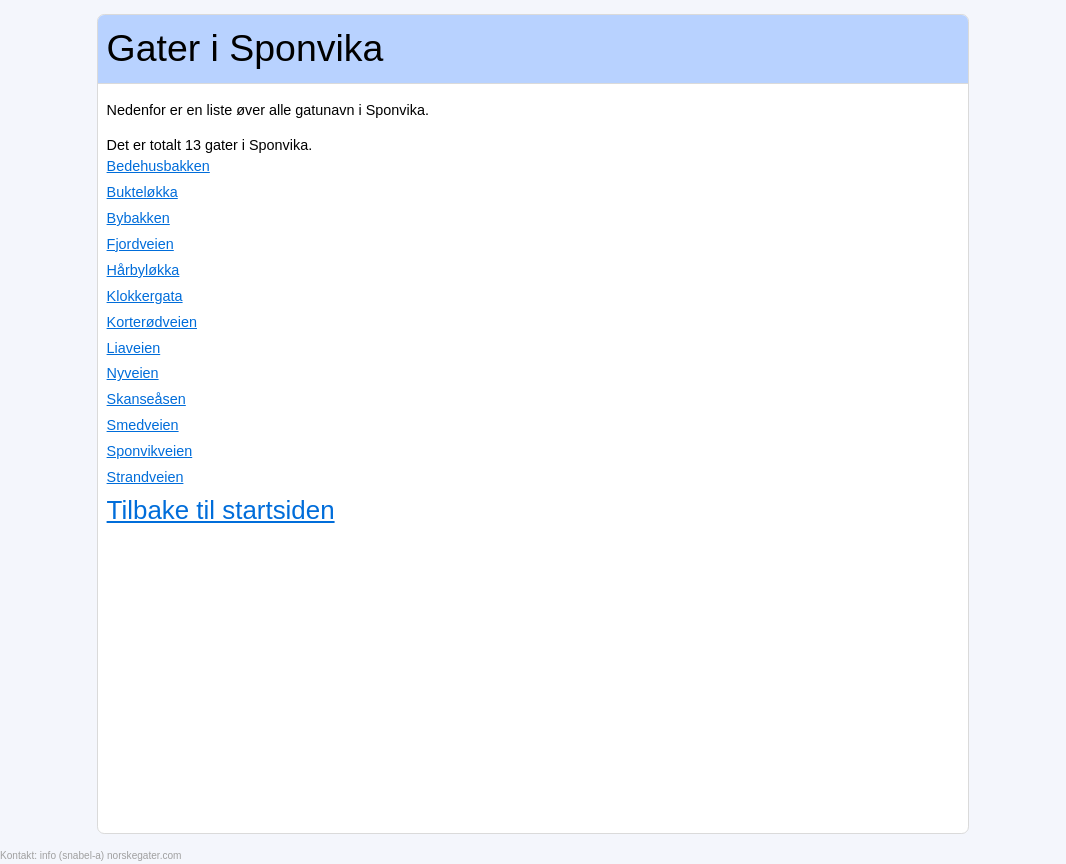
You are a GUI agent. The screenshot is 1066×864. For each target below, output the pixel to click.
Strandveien (145, 477)
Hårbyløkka (143, 270)
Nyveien (133, 373)
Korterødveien (152, 322)
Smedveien (143, 425)
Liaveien (134, 348)
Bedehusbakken (158, 166)
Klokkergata (145, 296)
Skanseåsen (146, 399)
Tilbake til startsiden (221, 510)
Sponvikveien (150, 451)
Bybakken (138, 218)
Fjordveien (140, 244)
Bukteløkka (142, 192)
